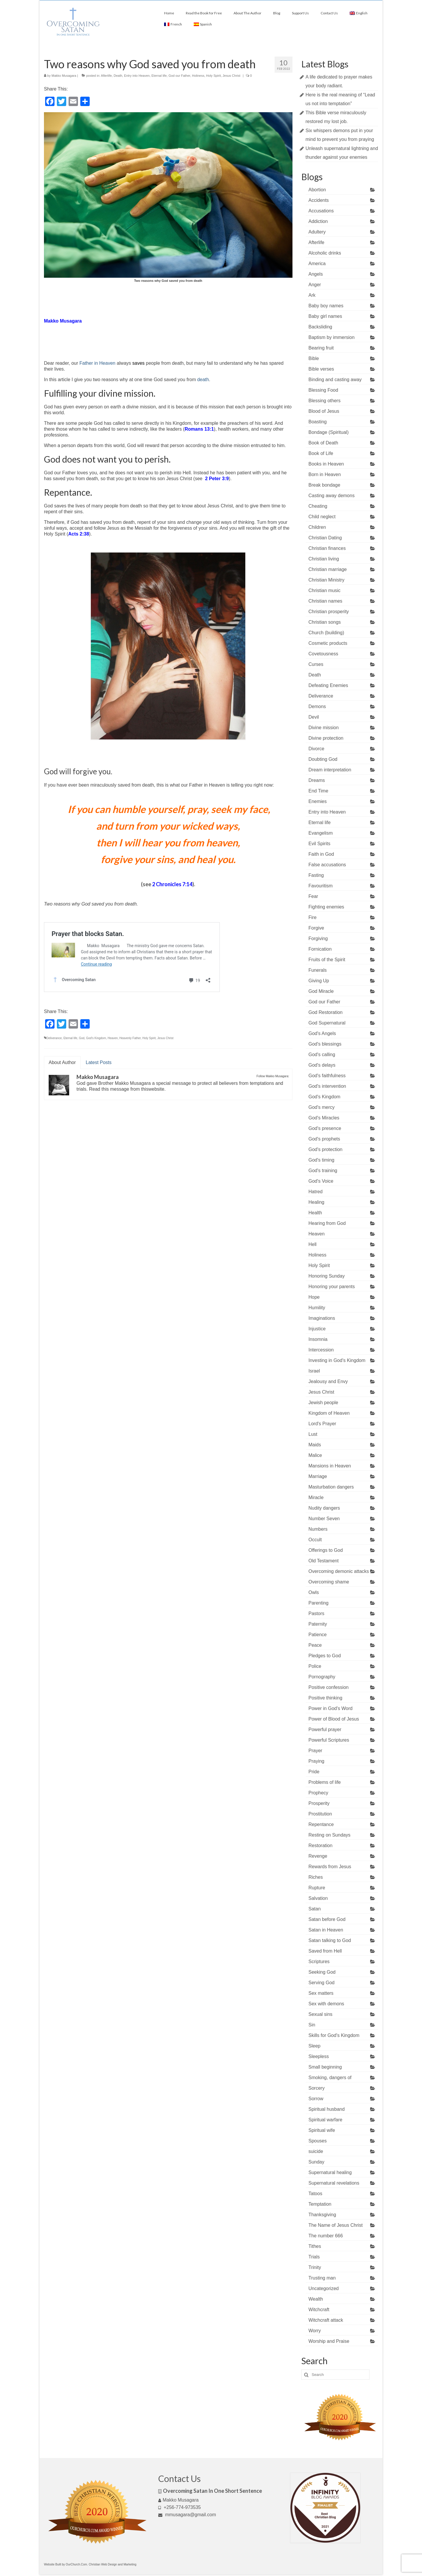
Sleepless (319, 2056)
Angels (316, 274)
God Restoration (326, 1012)
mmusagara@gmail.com (187, 2514)
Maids (315, 1444)
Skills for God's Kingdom (334, 2035)
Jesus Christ (232, 75)
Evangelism (321, 833)
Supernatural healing (330, 2172)
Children (317, 527)
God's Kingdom (96, 1038)
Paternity (318, 1624)
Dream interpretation (330, 769)
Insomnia (318, 1339)
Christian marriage (328, 569)
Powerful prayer (325, 1729)
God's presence (325, 1128)
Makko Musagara (64, 75)
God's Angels (322, 1033)
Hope (314, 1297)
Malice (315, 1455)
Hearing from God (327, 1223)
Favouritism (321, 885)
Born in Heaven (325, 474)
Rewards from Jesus (330, 1866)
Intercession (321, 1349)
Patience (318, 1634)
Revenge (318, 1856)
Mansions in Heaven (330, 1465)
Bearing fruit (321, 347)
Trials (314, 2256)
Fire (313, 917)
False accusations (327, 864)
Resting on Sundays (329, 1834)
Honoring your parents (332, 1286)
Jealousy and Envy (328, 1381)
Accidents (319, 200)
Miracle (316, 1497)
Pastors (316, 1613)
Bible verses (321, 368)
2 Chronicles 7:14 (172, 884)
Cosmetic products (328, 643)
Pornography (322, 1676)
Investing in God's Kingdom (337, 1360)
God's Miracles (324, 1117)
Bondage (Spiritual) (329, 432)
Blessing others (325, 400)
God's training (323, 1170)
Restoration (321, 1845)
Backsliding (320, 326)
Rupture (317, 1887)
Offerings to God (326, 1550)
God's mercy (322, 1107)
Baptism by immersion (332, 337)
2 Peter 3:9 (217, 478)
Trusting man (322, 2277)
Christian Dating (325, 537)
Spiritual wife (322, 2130)
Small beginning (325, 2066)
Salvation (318, 1898)
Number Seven (324, 1518)
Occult (315, 1539)
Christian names (326, 601)
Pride (314, 1771)
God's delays (322, 1065)
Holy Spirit (213, 75)
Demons (317, 706)
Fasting (316, 875)
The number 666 (326, 2235)
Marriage (318, 1476)
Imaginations (322, 1318)
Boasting (318, 421)
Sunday (316, 2161)
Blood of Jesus (324, 411)
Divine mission (324, 727)
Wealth (316, 2299)
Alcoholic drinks (325, 252)
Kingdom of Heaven (329, 1413)
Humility (317, 1307)
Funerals (318, 970)
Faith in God (321, 854)
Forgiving (318, 938)
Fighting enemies (326, 906)
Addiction (318, 221)
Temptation (320, 2204)
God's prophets (324, 1138)
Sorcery (317, 2088)
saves (138, 363)
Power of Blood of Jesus (334, 1718)
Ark (312, 295)
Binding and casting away (335, 379)
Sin (312, 2024)
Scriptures (319, 1961)
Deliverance (54, 1038)
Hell (313, 1244)
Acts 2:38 (78, 533)
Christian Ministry (327, 579)
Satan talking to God (330, 1940)
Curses (316, 664)
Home (169, 13)
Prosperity (319, 1803)
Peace (315, 1645)
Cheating (318, 506)
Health (315, 1212)
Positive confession (329, 1687)
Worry (315, 2330)
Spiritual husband (327, 2109)
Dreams (317, 780)
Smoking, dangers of (330, 2077)
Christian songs (325, 622)
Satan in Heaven (326, 1929)
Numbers (318, 1529)
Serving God (322, 1982)
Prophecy (319, 1792)
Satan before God (327, 1919)
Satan (315, 1908)
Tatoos (315, 2193)
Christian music (325, 590)
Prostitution (320, 1813)
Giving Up (319, 980)
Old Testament (324, 1560)
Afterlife (106, 75)
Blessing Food (323, 390)
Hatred (316, 1191)
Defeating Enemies (328, 685)
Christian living (324, 558)
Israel (314, 1370)
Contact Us (329, 13)
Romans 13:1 (199, 429)
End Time (319, 790)
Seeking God (322, 1972)
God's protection (326, 1149)
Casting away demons (332, 495)
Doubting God (323, 759)
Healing (316, 1202)
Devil (314, 717)
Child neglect (322, 516)
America (317, 263)
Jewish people (323, 1402)
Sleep (315, 2045)
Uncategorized (324, 2288)
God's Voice (321, 1181)
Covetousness (323, 653)
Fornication (320, 949)
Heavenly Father (130, 1038)
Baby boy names (326, 305)
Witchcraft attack (326, 2320)
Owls (314, 1592)
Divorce (316, 748)
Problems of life (325, 1782)
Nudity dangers (324, 1508)
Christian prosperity (329, 611)
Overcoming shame (329, 1581)
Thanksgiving (322, 2214)
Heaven (113, 1038)
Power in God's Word (331, 1708)
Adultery (317, 231)
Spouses (318, 2140)
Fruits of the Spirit (327, 959)
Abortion (317, 189)
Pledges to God (325, 1655)
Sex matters (321, 1993)
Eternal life (159, 75)
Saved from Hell (325, 1950)
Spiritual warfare (326, 2119)
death (203, 379)
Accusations (321, 210)
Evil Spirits (320, 843)
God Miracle (321, 991)
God (81, 1038)
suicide (316, 2151)
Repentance (321, 1824)
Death (118, 75)
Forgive (316, 927)
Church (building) (326, 632)
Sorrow (316, 2098)
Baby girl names (325, 316)
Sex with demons (326, 2003)
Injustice (317, 1328)
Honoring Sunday (327, 1275)
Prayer (315, 1750)
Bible (314, 358)
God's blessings (325, 1043)
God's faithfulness (327, 1075)
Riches (316, 1877)
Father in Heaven (97, 363)
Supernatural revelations (334, 2183)
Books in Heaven (326, 463)
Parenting (319, 1602)
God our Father (179, 75)
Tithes (315, 2246)
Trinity (315, 2267)
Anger (315, 284)
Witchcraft (319, 2309)
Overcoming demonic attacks (339, 1571)
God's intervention (327, 1086)
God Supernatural (327, 1022)
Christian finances (327, 548)
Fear (313, 896)
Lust (313, 1434)
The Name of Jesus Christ (336, 2225)
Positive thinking (326, 1697)
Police (315, 1666)
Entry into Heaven (136, 75)
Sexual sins (321, 2014)
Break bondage (325, 485)
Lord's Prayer (322, 1423)
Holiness (198, 75)
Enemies (318, 801)
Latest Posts (99, 1062)
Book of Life (321, 453)
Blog (276, 13)
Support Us (300, 13)
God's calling (322, 1054)
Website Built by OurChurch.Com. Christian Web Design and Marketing (90, 2564)
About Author (62, 1062)
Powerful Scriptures (329, 1740)
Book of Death (323, 442)
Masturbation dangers (331, 1486)
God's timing (321, 1159)
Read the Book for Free (204, 13)
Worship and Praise (329, 2341)
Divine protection (326, 738)
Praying (316, 1761)
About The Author (247, 13)
